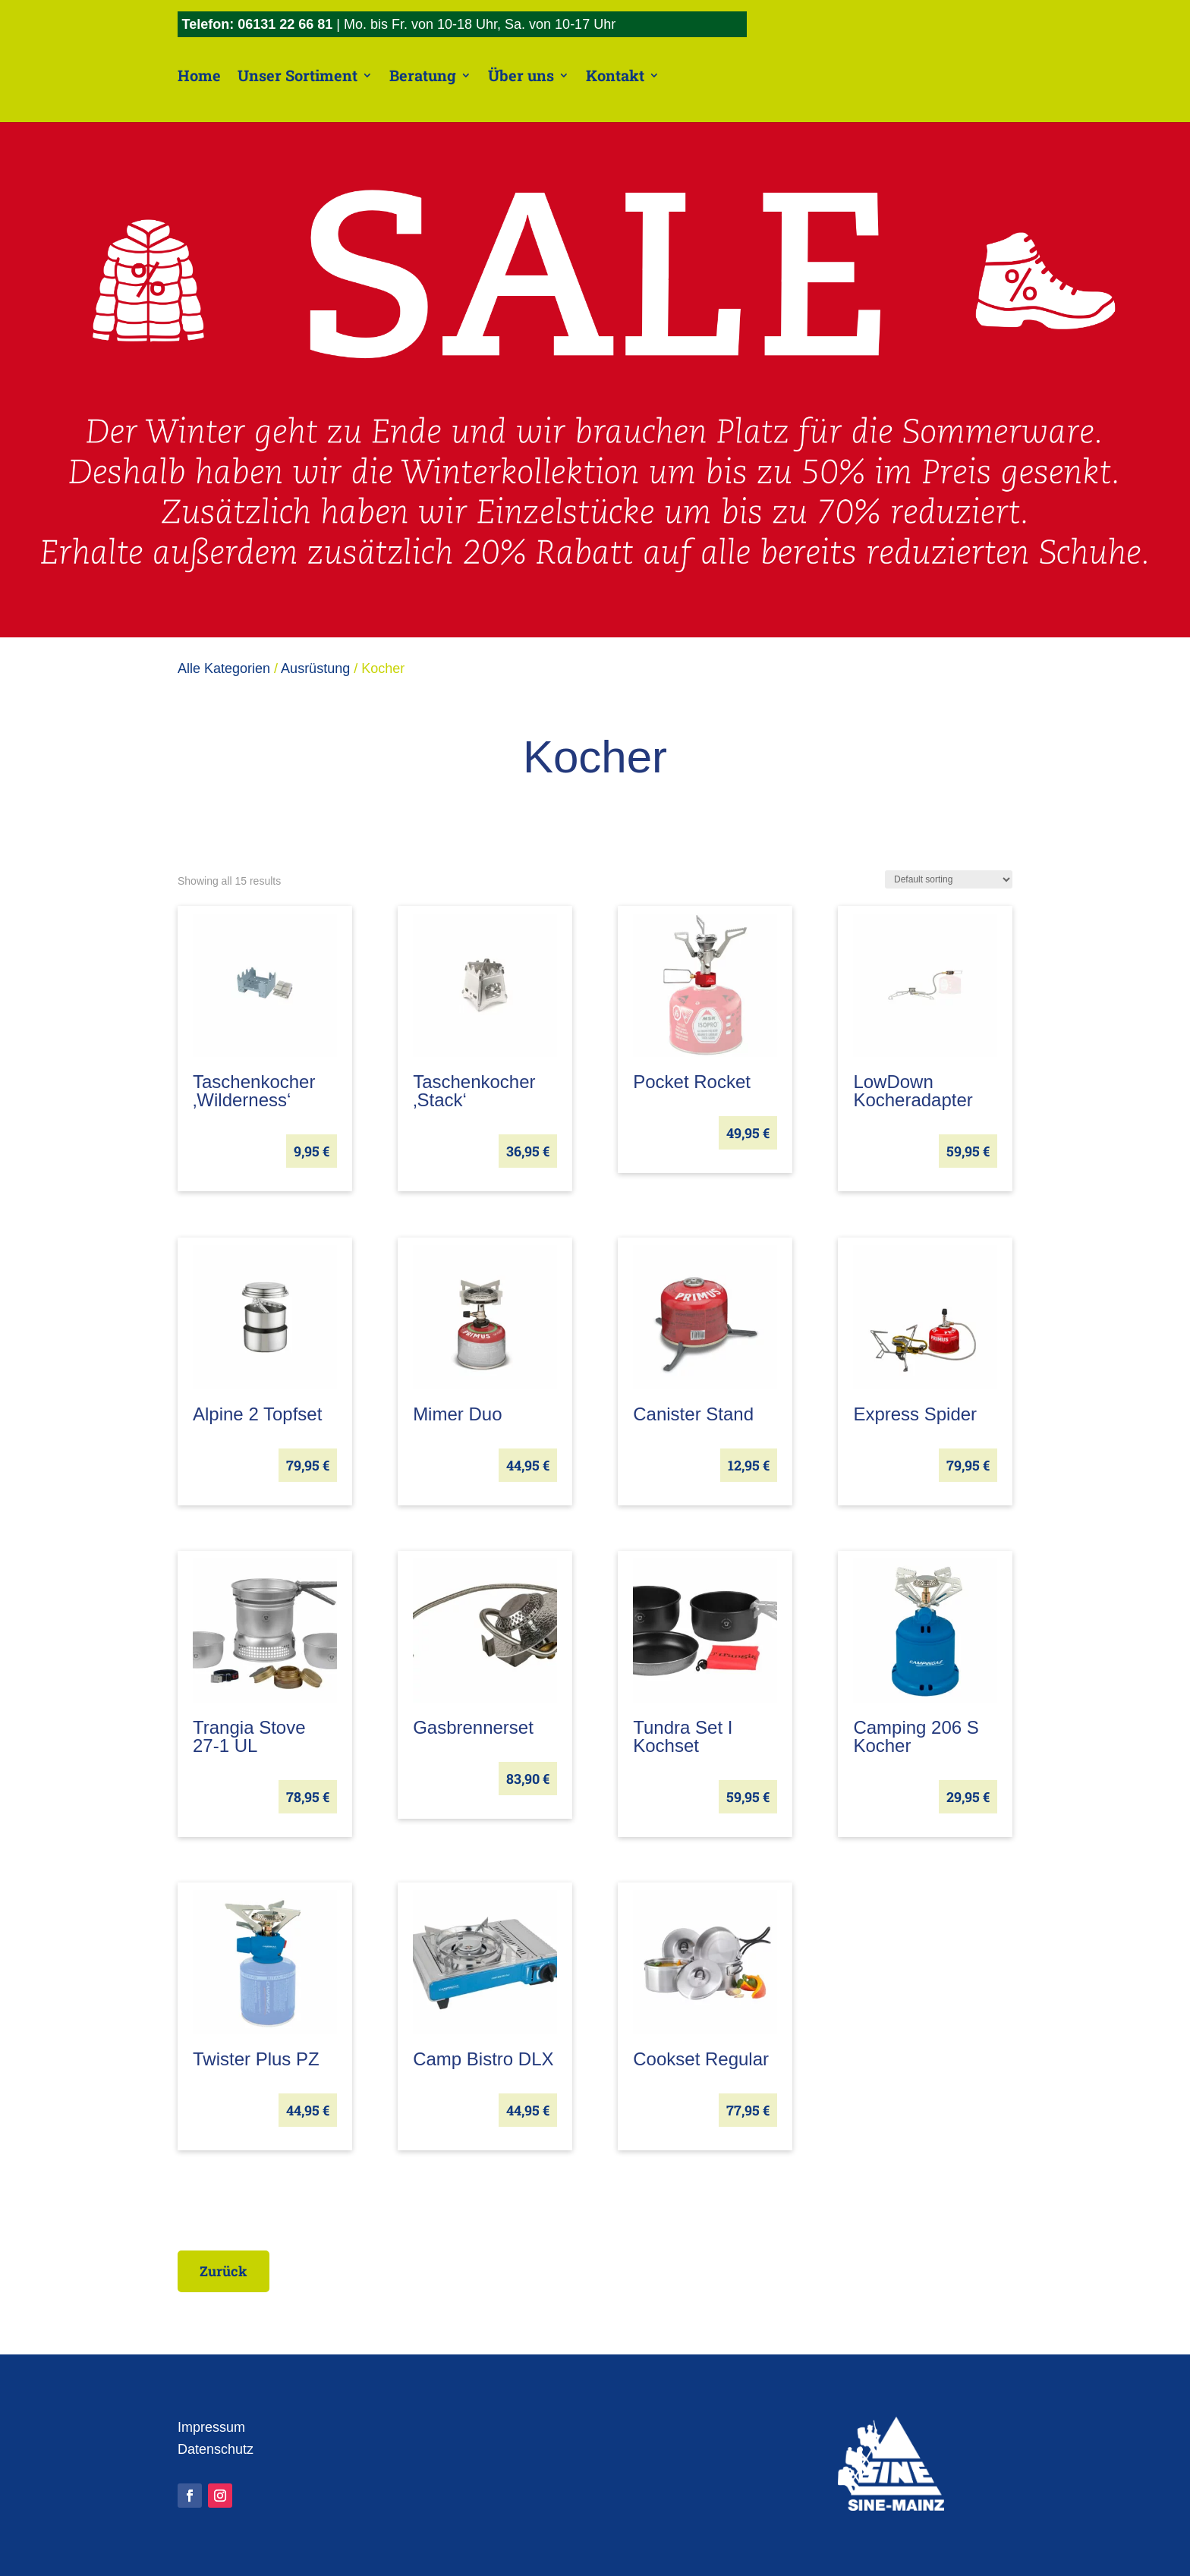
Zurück (226, 2271)
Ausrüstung (315, 668)
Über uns (521, 75)
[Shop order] (948, 879)
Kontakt (615, 75)
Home (199, 75)
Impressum (211, 2427)
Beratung (422, 75)
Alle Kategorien (224, 668)
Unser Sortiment (297, 75)
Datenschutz (215, 2449)
